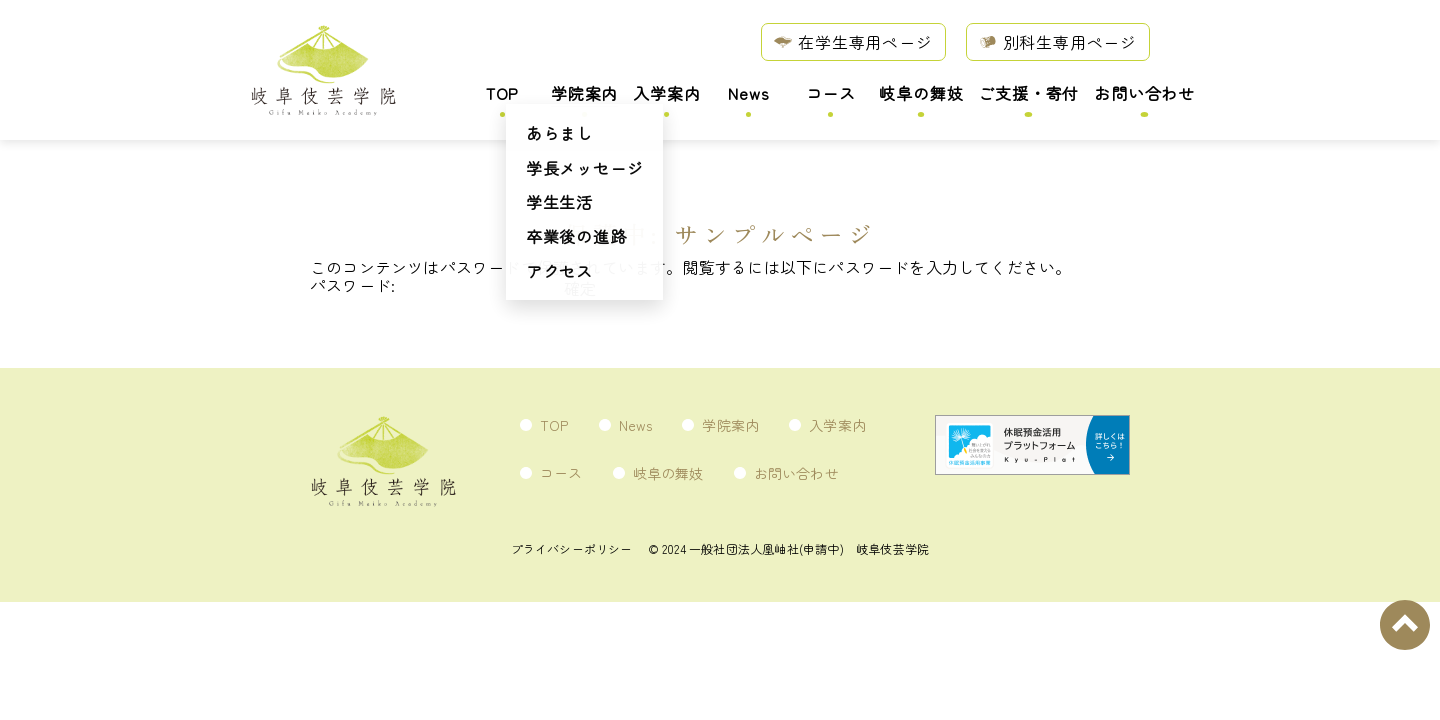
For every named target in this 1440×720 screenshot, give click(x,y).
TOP (502, 94)
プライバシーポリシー (572, 548)
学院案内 (584, 94)
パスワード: (434, 285)
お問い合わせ (1144, 94)
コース (831, 94)
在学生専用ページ (853, 41)
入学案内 (666, 94)
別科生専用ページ (1058, 41)
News (748, 94)
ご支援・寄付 (1028, 94)
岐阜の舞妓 (921, 94)
